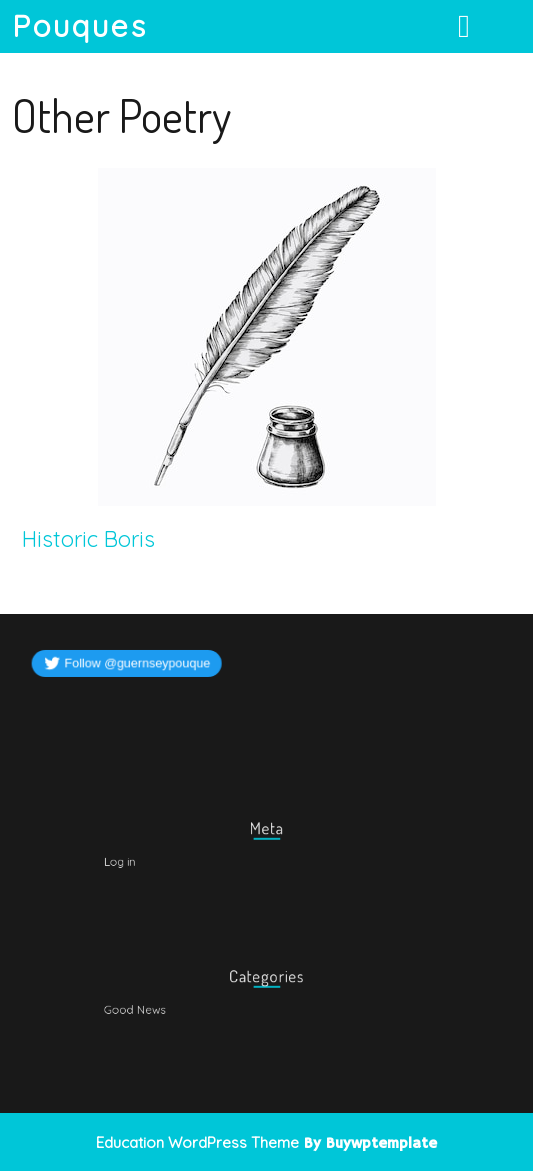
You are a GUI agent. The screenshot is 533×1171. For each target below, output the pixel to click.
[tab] (466, 26)
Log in (146, 860)
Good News (158, 1008)
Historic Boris (88, 538)
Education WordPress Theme (197, 1142)
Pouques (80, 26)
